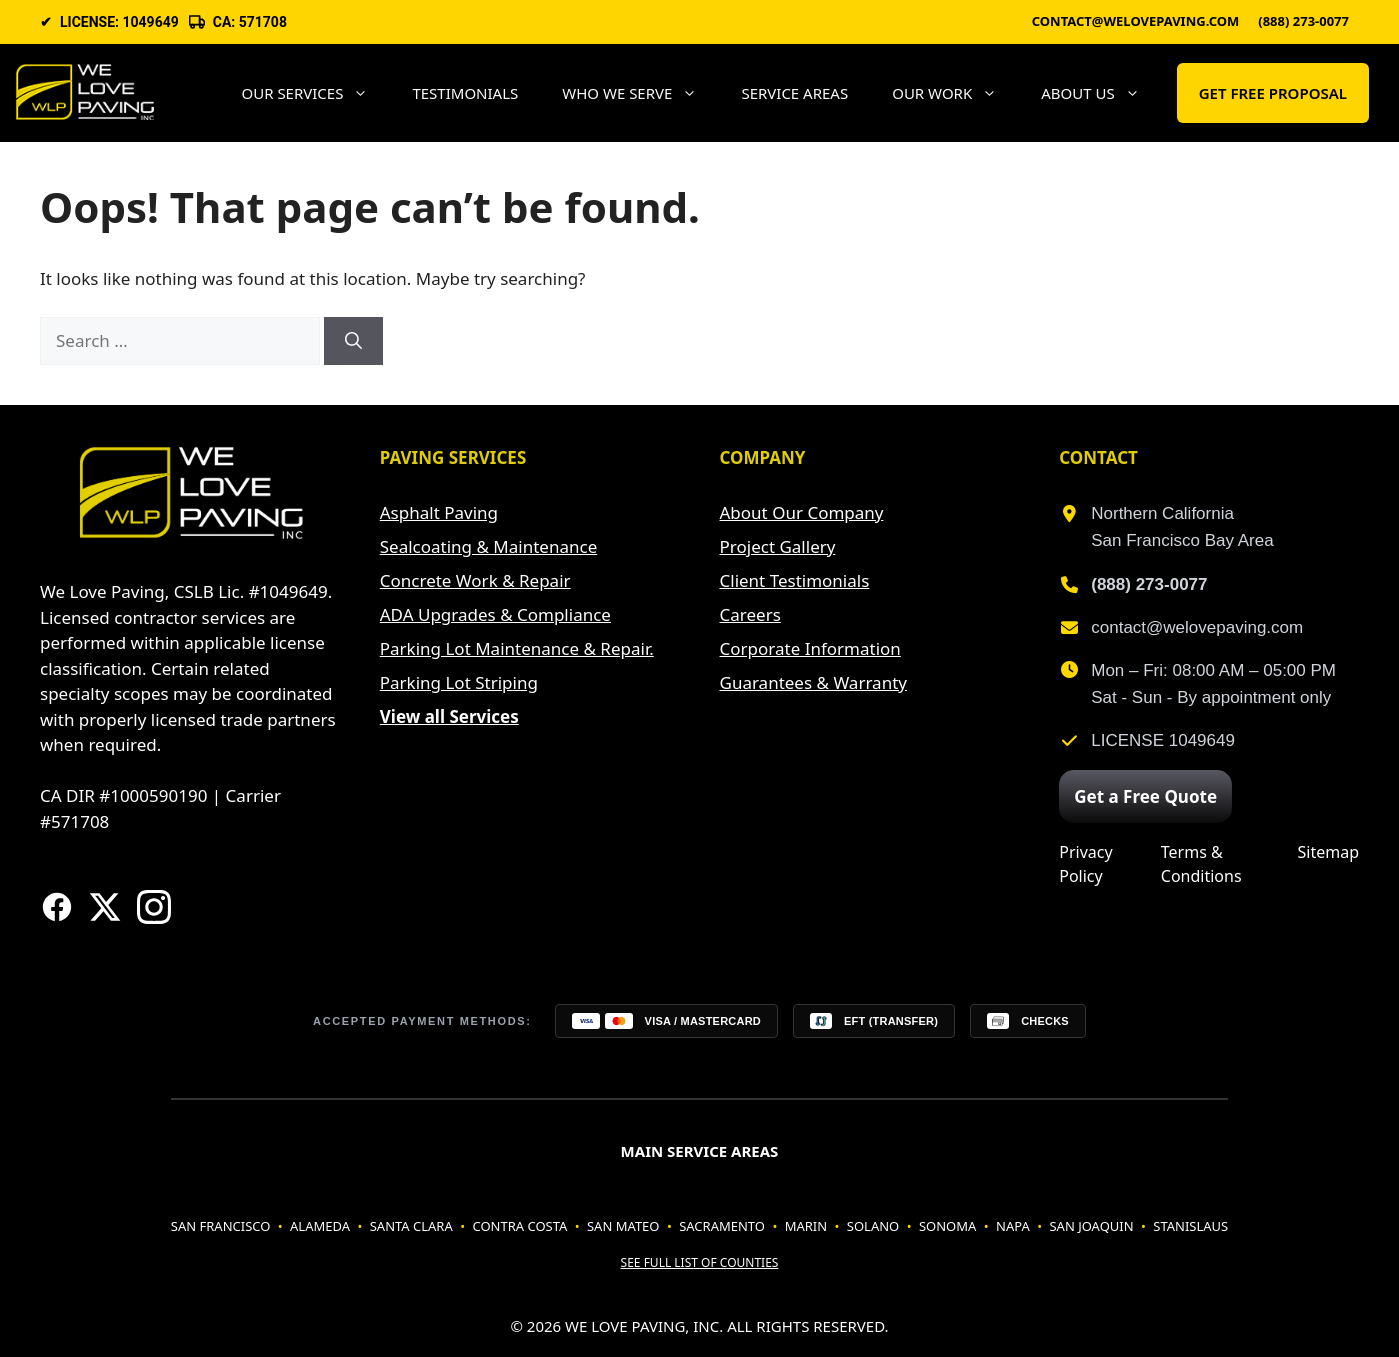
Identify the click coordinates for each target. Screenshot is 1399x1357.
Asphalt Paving (439, 512)
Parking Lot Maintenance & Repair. (517, 648)
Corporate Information (810, 648)
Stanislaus (1190, 1226)
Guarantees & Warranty (813, 682)
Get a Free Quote (1145, 796)
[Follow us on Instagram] (154, 907)
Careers (750, 614)
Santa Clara (411, 1226)
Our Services (315, 93)
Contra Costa (519, 1226)
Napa (1013, 1226)
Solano (873, 1226)
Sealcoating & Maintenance (488, 546)
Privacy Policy (1085, 864)
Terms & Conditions (1201, 864)
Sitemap (1329, 852)
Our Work (955, 93)
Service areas (794, 93)
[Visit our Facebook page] (57, 907)
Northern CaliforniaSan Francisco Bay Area (1182, 527)
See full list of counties (700, 1262)
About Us (1101, 93)
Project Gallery (778, 546)
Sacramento (722, 1226)
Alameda (320, 1226)
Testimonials (465, 93)
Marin (806, 1226)
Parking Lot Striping (459, 682)
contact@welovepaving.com (1136, 22)
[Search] (353, 341)
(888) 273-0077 (1303, 22)
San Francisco (221, 1226)
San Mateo (623, 1226)
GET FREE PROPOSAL (1273, 93)
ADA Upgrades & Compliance (495, 614)
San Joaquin (1091, 1226)
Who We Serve (640, 93)
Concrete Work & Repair (475, 580)
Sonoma (947, 1226)
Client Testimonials (795, 580)
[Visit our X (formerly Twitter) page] (105, 907)
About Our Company (802, 512)
